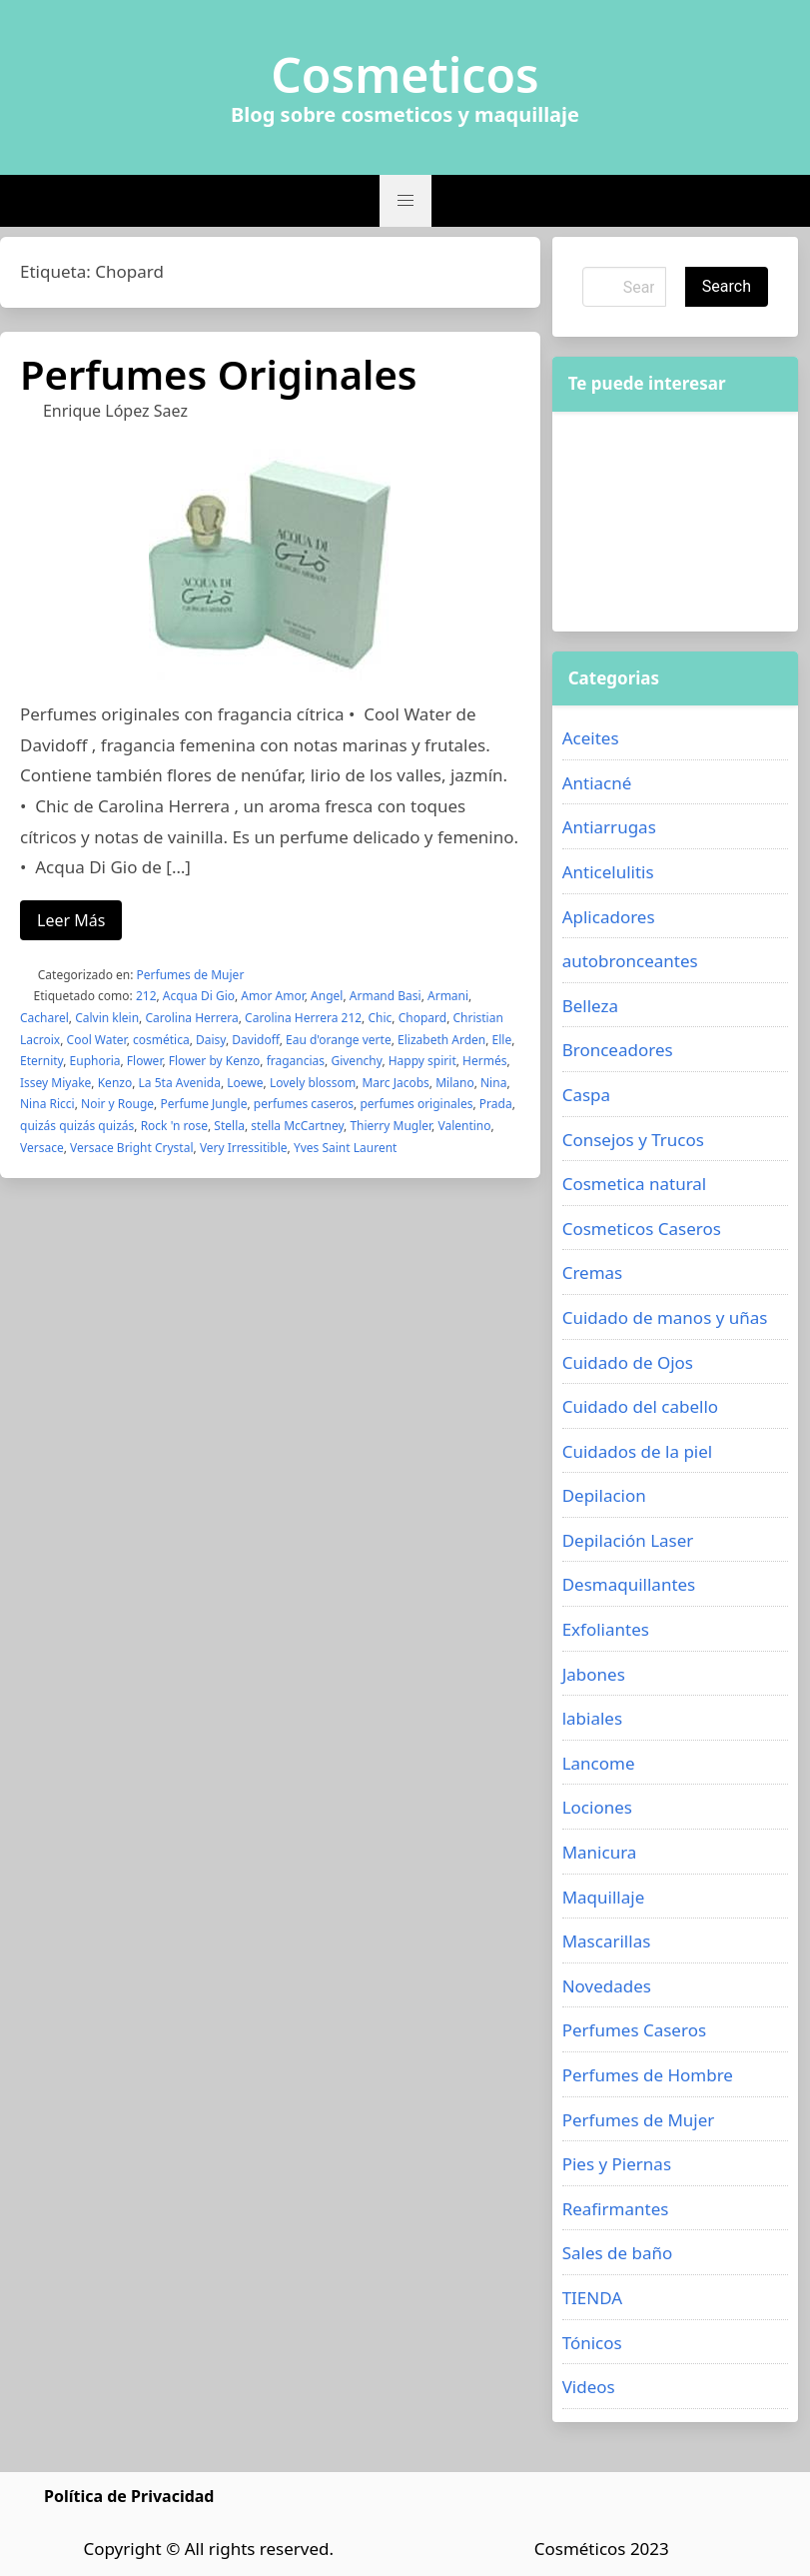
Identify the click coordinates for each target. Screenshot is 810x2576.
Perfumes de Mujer (191, 974)
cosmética (161, 1039)
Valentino (463, 1125)
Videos (588, 2386)
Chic (380, 1017)
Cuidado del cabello (640, 1406)
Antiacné (597, 782)
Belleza (590, 1005)
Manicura (599, 1852)
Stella (229, 1125)
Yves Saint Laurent (345, 1147)
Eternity (41, 1060)
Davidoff (255, 1039)
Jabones (593, 1674)
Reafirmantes (615, 2208)
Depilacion (604, 1495)
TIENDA (592, 2297)
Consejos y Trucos (633, 1139)
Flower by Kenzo (215, 1060)
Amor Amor (272, 995)
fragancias (296, 1060)
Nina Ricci (47, 1103)
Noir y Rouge (117, 1103)
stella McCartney (297, 1125)
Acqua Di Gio (199, 995)
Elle (502, 1039)
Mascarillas (606, 1941)
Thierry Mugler (390, 1125)
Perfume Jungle (203, 1103)
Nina (493, 1082)
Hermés (484, 1060)
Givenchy (356, 1060)
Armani (447, 995)
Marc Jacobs (395, 1082)
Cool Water (97, 1039)
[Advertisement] (675, 522)
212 (146, 995)
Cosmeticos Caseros (641, 1228)
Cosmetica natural (634, 1183)
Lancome (598, 1763)
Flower (145, 1060)
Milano (454, 1082)
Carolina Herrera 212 (303, 1017)
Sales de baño (617, 2252)
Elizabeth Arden (441, 1039)
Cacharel (44, 1017)
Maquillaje (603, 1897)
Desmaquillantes (629, 1584)
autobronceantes (630, 960)
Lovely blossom (313, 1082)
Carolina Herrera (191, 1017)
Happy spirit (422, 1060)
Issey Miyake (55, 1082)
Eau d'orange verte (339, 1039)
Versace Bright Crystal (131, 1147)
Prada (495, 1103)
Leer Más (71, 920)
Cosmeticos (405, 75)
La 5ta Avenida (180, 1082)
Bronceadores (617, 1049)
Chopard (422, 1017)
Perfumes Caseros (634, 2029)
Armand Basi (385, 995)
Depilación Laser (628, 1540)
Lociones (597, 1807)
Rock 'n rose (174, 1125)
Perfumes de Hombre (647, 2074)
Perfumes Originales (218, 374)
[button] (405, 201)
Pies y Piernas (616, 2163)
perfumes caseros (304, 1103)
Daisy (211, 1039)
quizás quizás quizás (77, 1125)
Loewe (245, 1082)
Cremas (592, 1272)
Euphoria (95, 1060)
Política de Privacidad (129, 2496)
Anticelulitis (608, 871)
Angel (327, 995)
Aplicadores (608, 916)
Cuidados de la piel (637, 1451)
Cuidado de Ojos (627, 1362)
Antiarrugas (609, 826)
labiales (592, 1718)
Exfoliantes (605, 1629)
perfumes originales (416, 1103)
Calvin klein (107, 1017)
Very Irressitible (244, 1147)
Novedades (606, 1985)
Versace (42, 1147)
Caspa (586, 1094)
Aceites (590, 737)
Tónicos (592, 2342)
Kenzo (115, 1082)
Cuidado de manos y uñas (665, 1317)
